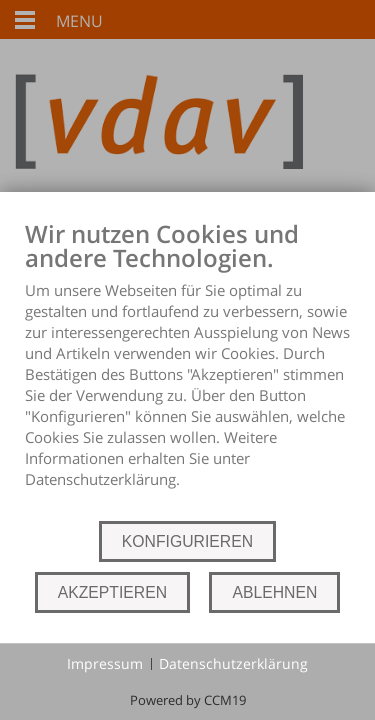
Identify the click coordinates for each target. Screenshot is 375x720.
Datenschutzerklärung (233, 663)
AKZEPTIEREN (112, 592)
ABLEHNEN (274, 592)
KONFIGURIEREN (187, 541)
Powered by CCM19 (188, 700)
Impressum (105, 663)
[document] (187, 369)
